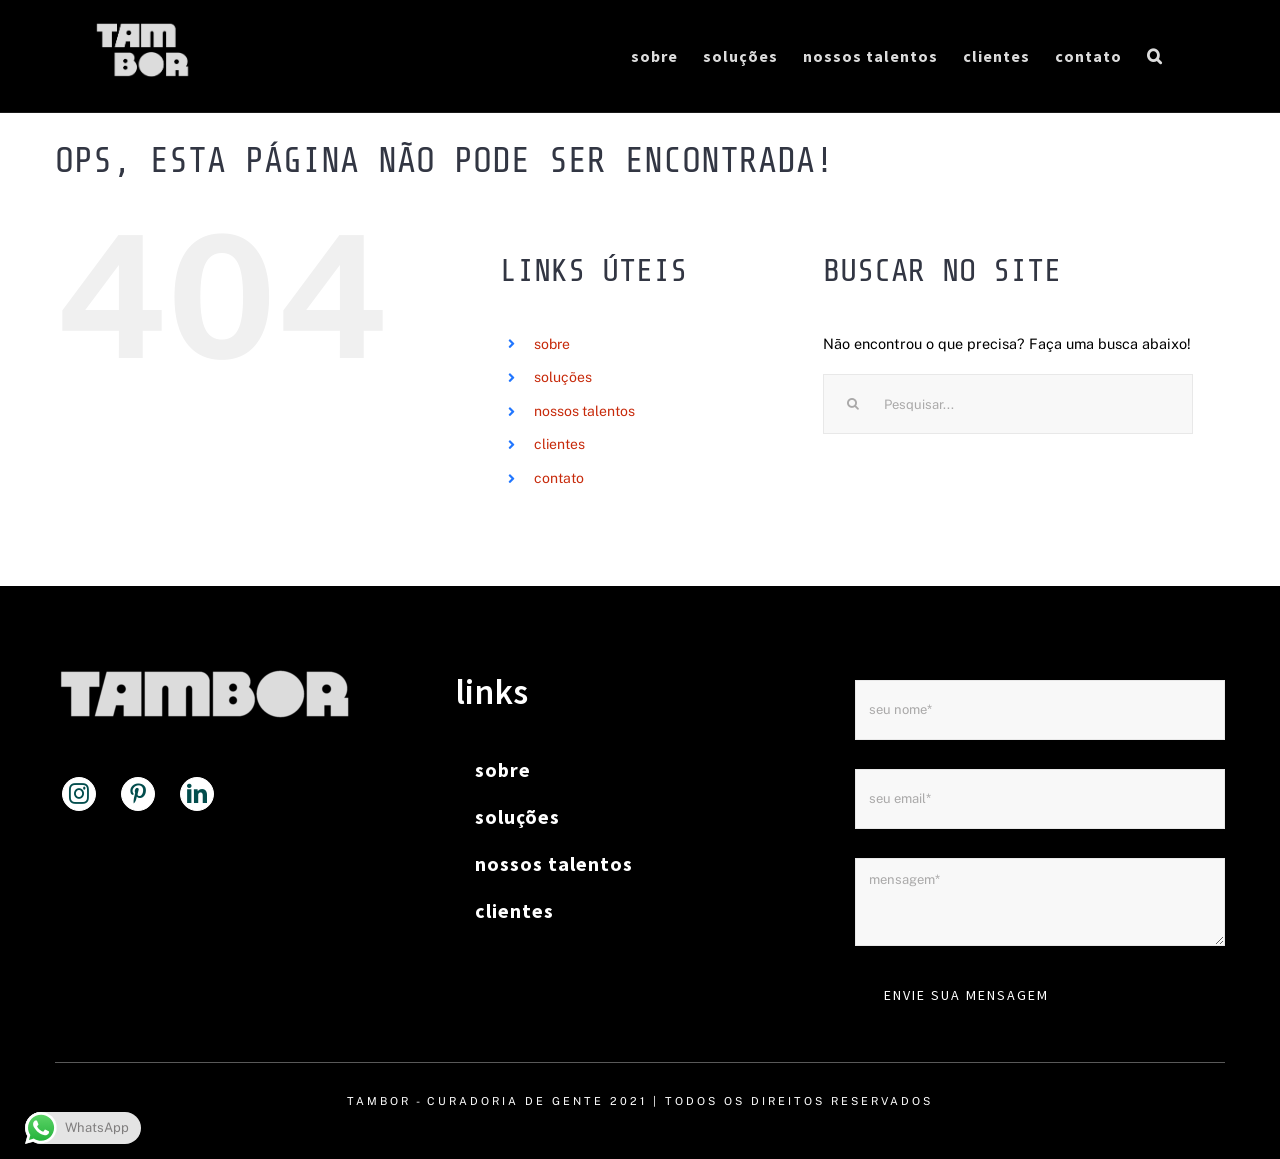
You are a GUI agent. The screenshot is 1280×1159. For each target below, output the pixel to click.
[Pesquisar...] (1008, 404)
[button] (1155, 56)
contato (559, 478)
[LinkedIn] (197, 794)
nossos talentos (584, 411)
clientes (559, 445)
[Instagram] (79, 794)
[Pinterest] (138, 794)
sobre (552, 344)
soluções (563, 377)
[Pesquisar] (853, 404)
